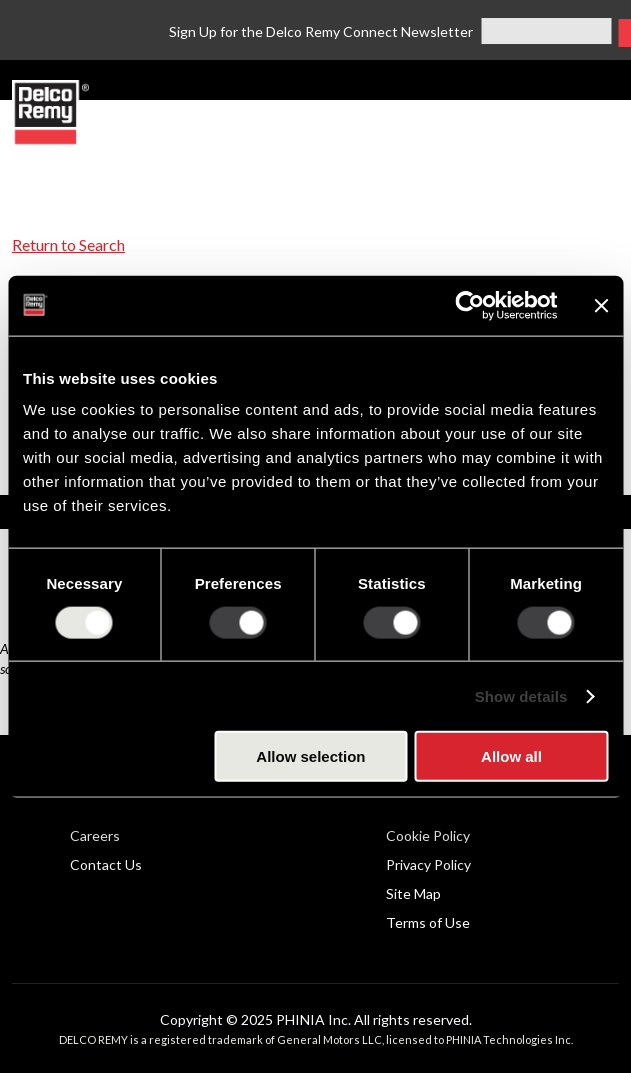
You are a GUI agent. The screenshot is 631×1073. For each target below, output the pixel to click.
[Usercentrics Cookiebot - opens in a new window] (469, 305)
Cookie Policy (428, 835)
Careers (95, 835)
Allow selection (310, 756)
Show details (521, 695)
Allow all (511, 756)
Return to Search (68, 244)
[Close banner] (601, 305)
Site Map (413, 893)
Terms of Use (428, 922)
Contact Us (106, 864)
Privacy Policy (428, 864)
